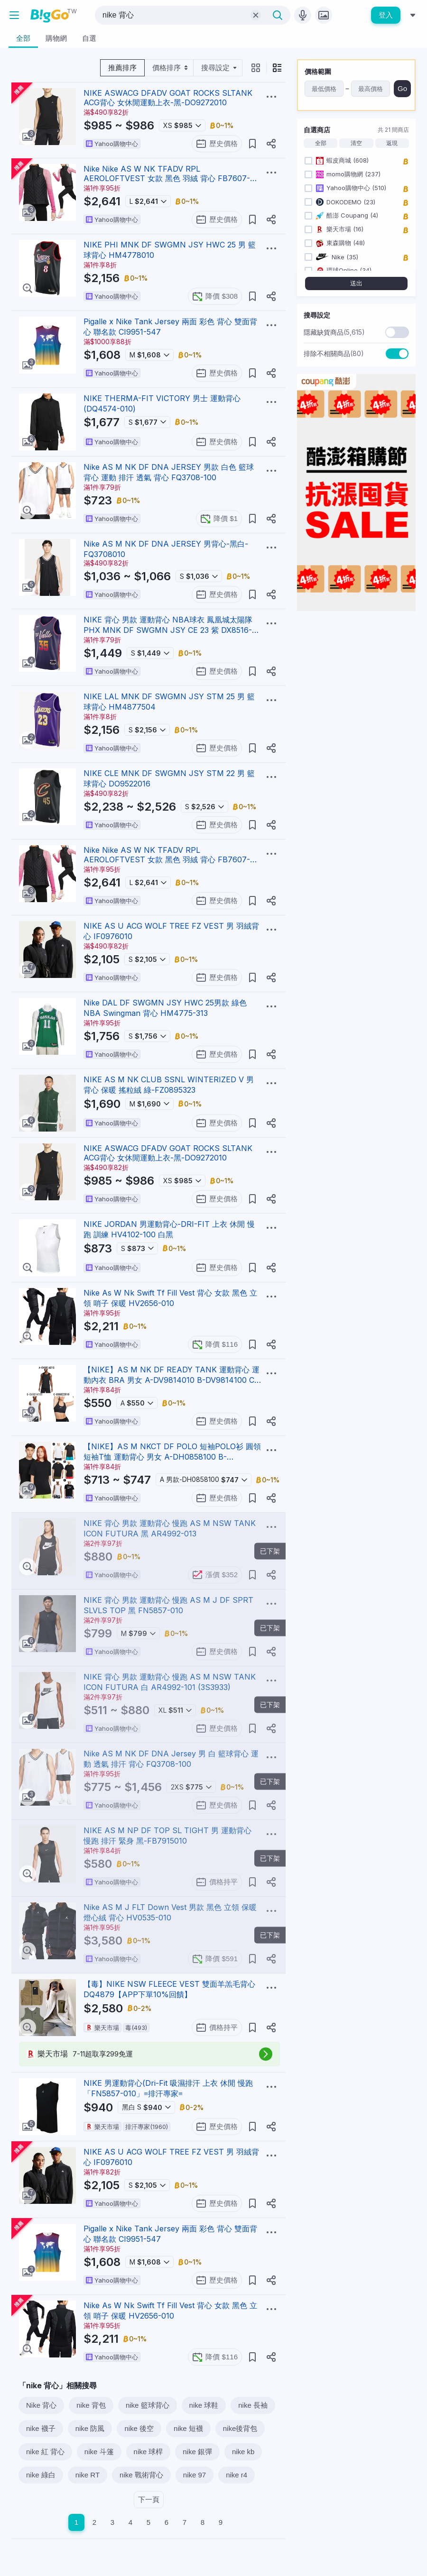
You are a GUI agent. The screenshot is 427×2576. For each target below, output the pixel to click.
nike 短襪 (188, 2428)
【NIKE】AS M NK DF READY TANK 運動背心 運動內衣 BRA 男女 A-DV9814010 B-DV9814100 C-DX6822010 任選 (172, 1380)
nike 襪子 (41, 2428)
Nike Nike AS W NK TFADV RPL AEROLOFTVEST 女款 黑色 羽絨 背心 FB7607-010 (167, 178)
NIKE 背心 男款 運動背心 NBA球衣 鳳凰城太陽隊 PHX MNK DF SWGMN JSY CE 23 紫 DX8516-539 (168, 630)
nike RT (87, 2475)
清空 (356, 143)
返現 (392, 143)
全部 (320, 143)
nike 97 (194, 2475)
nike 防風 (90, 2428)
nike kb (243, 2452)
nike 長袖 (253, 2405)
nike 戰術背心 (141, 2475)
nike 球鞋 (204, 2405)
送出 (356, 283)
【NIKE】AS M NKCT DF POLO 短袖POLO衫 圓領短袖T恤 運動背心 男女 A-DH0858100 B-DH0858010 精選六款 (172, 1457)
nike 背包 (91, 2405)
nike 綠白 (41, 2475)
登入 (386, 15)
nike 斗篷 (99, 2452)
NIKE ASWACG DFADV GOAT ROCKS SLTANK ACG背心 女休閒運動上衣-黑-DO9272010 (168, 97)
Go (402, 88)
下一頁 (148, 2499)
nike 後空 (139, 2428)
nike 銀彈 (197, 2452)
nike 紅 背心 (45, 2452)
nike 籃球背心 (147, 2405)
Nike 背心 (41, 2405)
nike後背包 (240, 2428)
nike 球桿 (148, 2452)
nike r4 (236, 2475)
